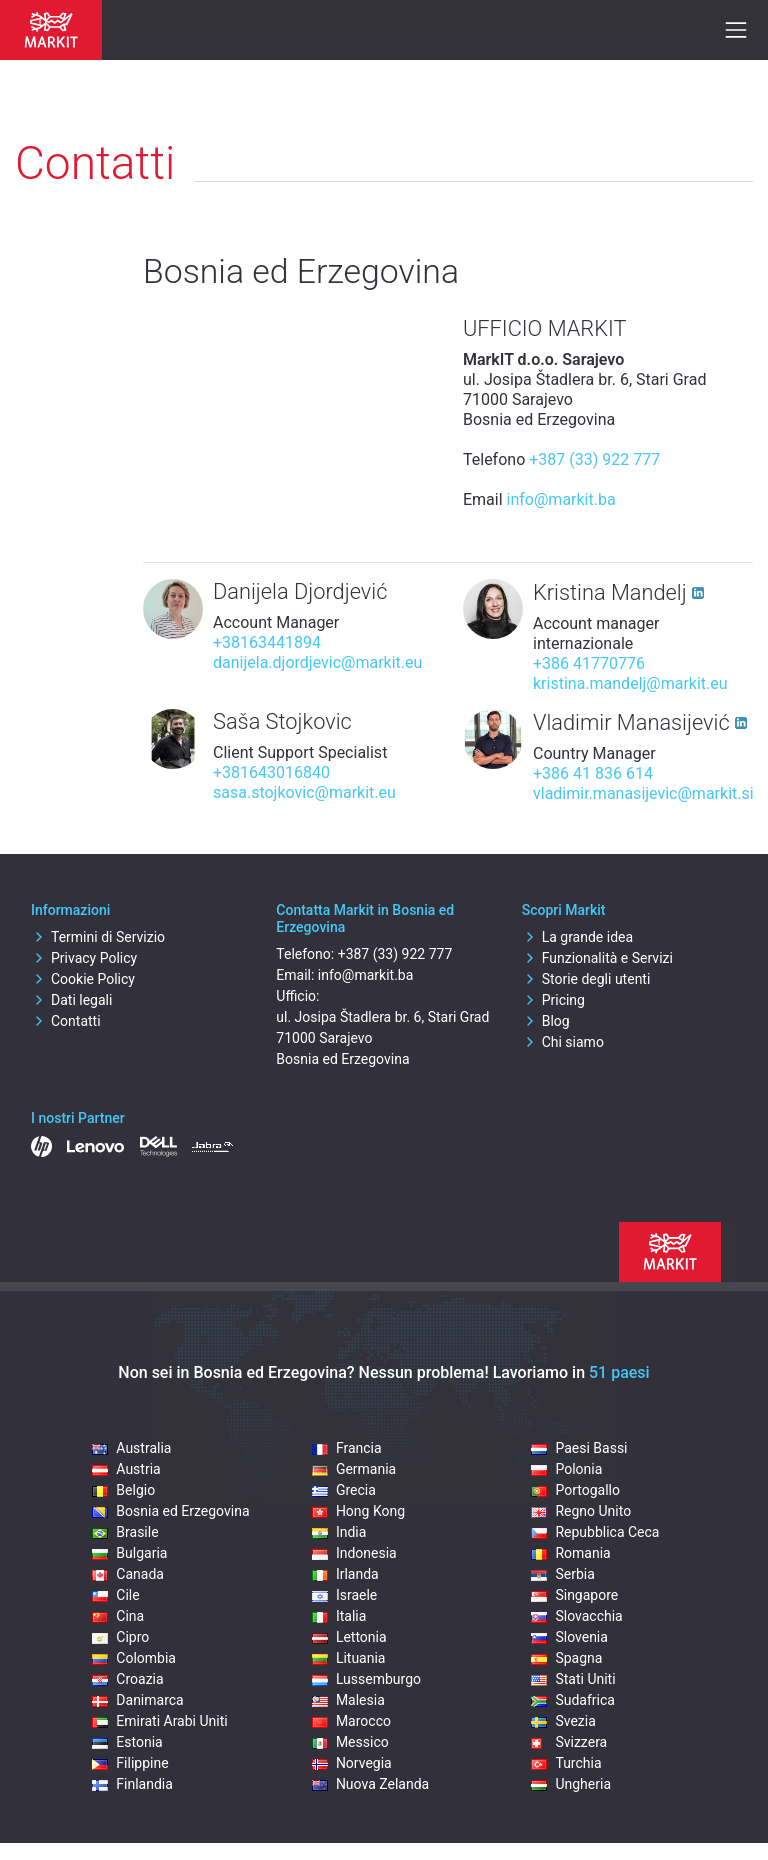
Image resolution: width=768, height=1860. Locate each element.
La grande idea (577, 937)
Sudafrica (573, 1700)
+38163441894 (267, 642)
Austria (126, 1469)
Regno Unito (581, 1511)
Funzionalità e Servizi (597, 958)
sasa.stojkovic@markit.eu (304, 792)
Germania (354, 1469)
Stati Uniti (573, 1679)
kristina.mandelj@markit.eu (630, 683)
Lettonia (349, 1637)
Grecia (344, 1490)
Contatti (66, 1021)
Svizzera (569, 1742)
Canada (128, 1574)
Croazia (127, 1679)
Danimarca (137, 1700)
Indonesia (354, 1553)
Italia (339, 1616)
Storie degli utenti (586, 979)
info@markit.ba (561, 499)
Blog (546, 1021)
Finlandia (132, 1784)
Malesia (348, 1700)
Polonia (566, 1469)
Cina (118, 1616)
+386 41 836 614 (593, 773)
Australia (131, 1448)
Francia (347, 1448)
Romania (570, 1553)
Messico (350, 1742)
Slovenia (569, 1637)
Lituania (349, 1658)
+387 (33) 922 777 (594, 459)
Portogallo (575, 1490)
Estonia (127, 1742)
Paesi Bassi (579, 1448)
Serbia (562, 1574)
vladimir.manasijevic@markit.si (643, 793)
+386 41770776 (589, 663)
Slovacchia (576, 1616)
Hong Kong (358, 1511)
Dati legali (71, 1000)
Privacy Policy (84, 958)
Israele (344, 1595)
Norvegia (352, 1763)
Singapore (574, 1595)
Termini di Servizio (98, 937)
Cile (115, 1595)
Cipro (120, 1637)
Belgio (123, 1490)
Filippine (130, 1763)
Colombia (134, 1658)
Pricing (553, 1000)
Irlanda (345, 1574)
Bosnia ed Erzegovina (170, 1511)
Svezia (563, 1721)
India (339, 1532)
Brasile (125, 1532)
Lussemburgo (366, 1679)
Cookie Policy (83, 979)
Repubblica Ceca (595, 1532)
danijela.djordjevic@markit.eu (317, 662)
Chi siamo (563, 1042)
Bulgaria (129, 1553)
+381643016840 (271, 772)
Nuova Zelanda (370, 1784)
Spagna (566, 1658)
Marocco (351, 1721)
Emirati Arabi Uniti (159, 1721)
